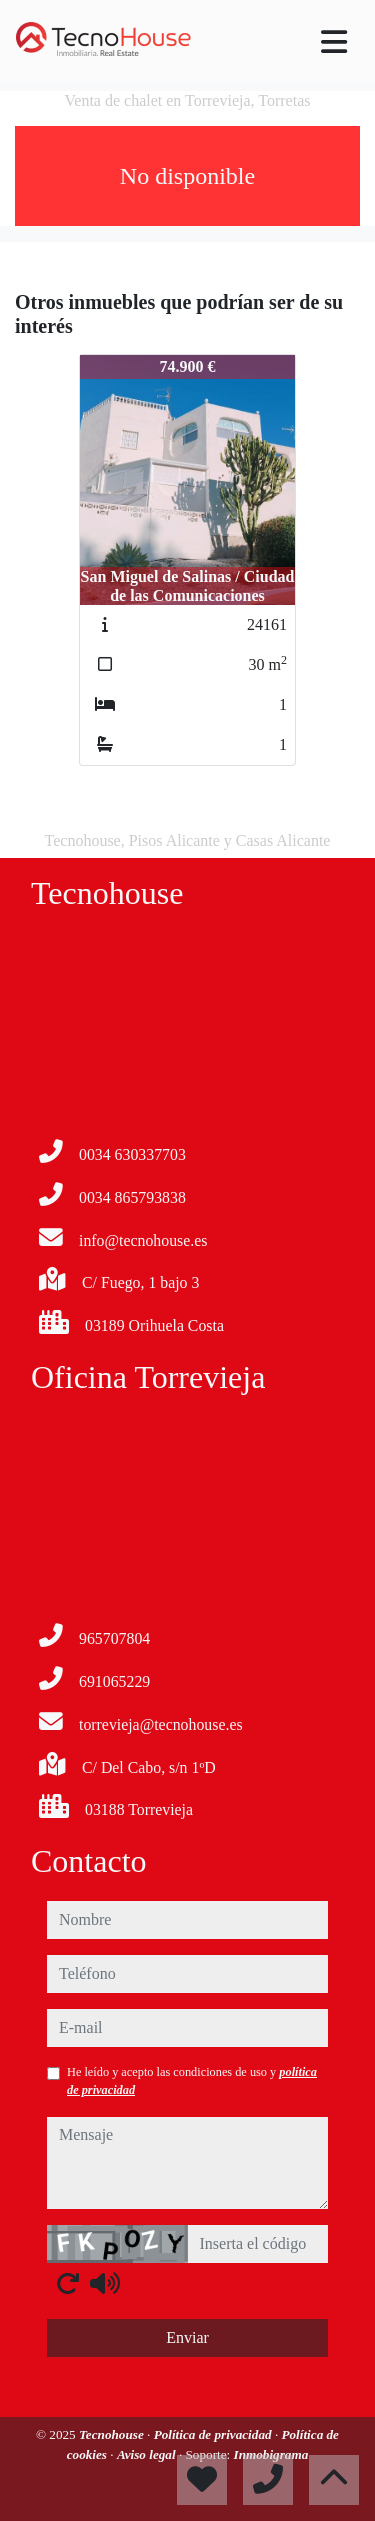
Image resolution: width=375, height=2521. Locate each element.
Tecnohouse (113, 2434)
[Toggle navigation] (334, 42)
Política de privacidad (214, 2434)
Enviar (187, 2337)
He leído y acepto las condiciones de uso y (192, 2081)
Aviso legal (148, 2454)
